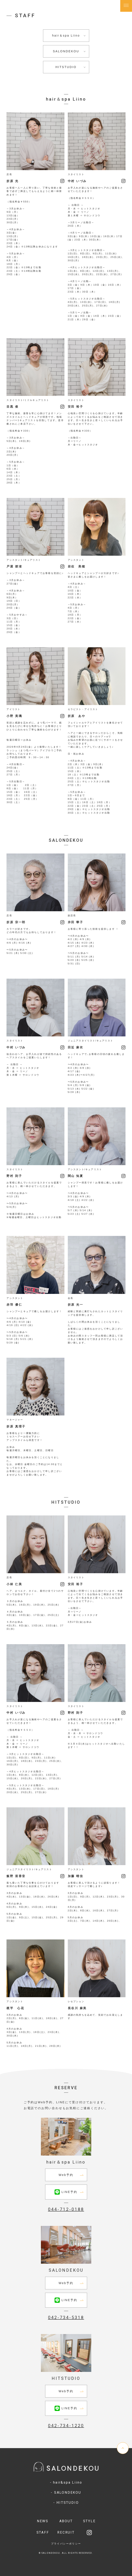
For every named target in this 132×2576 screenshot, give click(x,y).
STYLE (89, 2521)
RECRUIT (66, 2532)
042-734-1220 (66, 2425)
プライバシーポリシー (66, 2543)
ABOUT (66, 2521)
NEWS (42, 2521)
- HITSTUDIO (66, 2503)
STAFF (43, 2532)
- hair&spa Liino (66, 2482)
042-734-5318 (66, 2317)
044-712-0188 (66, 2209)
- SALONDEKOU (66, 2493)
